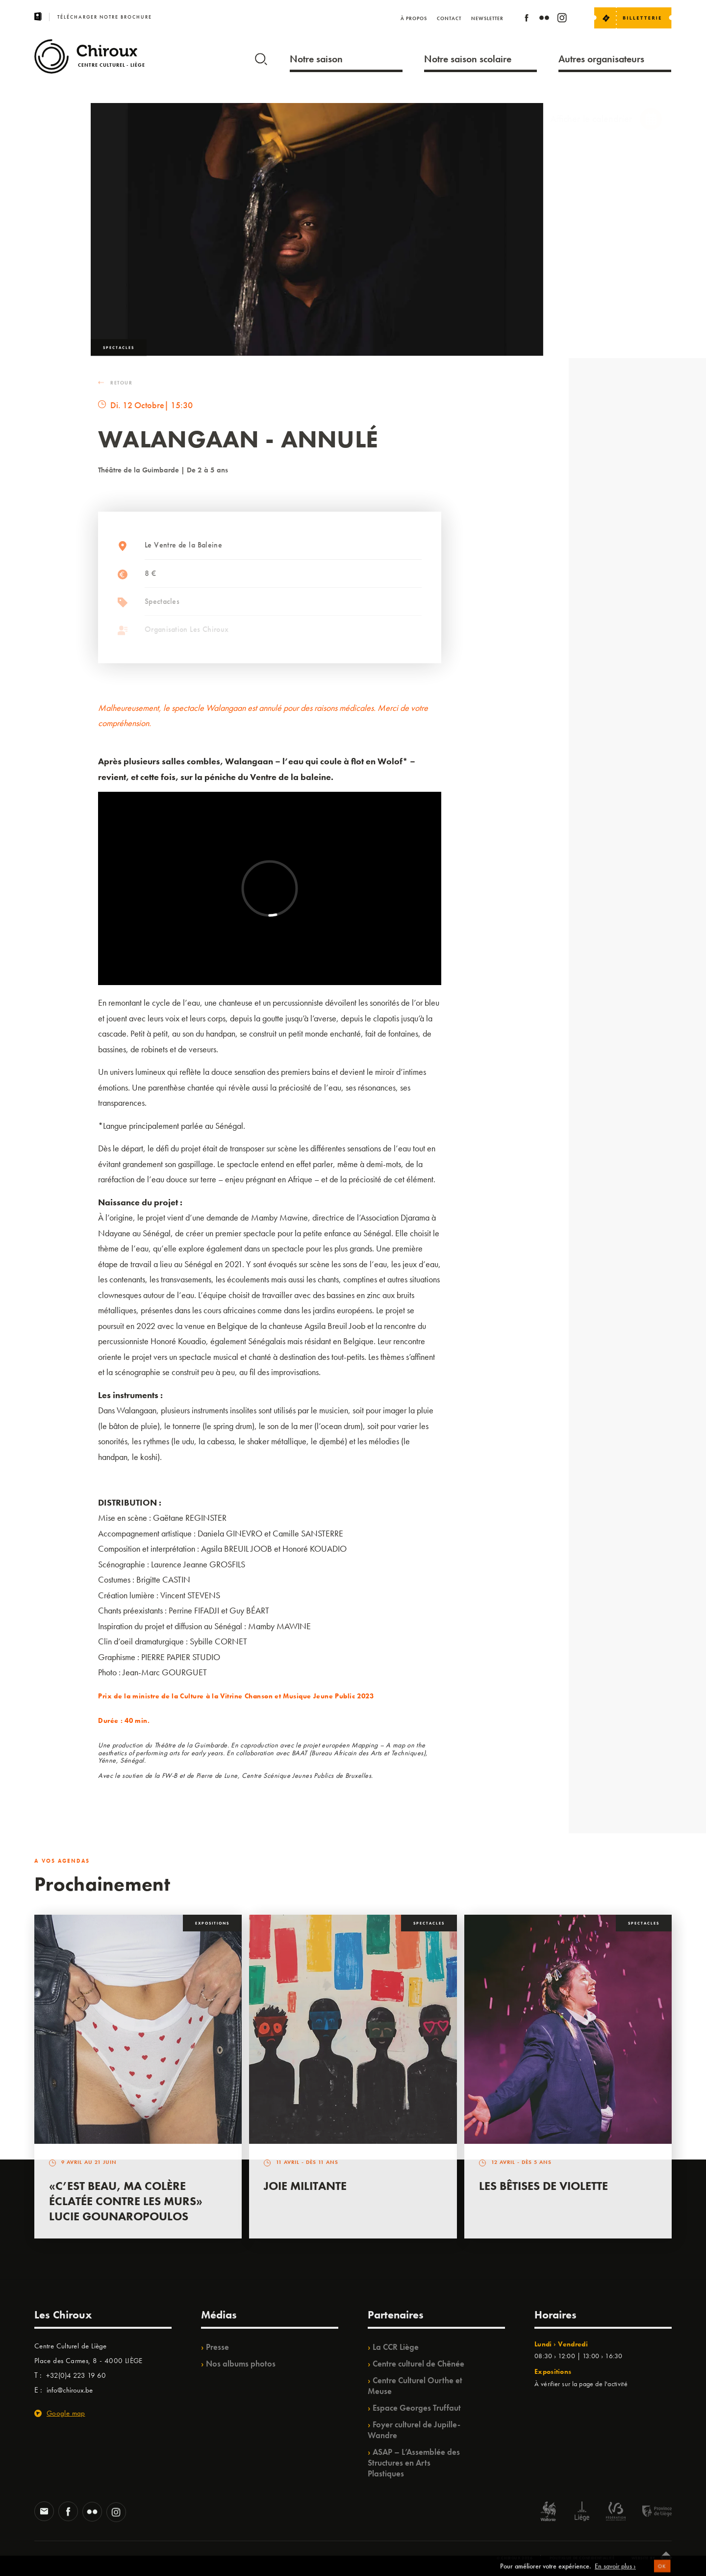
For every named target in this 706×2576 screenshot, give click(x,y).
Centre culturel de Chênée (418, 2363)
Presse (217, 2347)
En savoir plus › (615, 2570)
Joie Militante (305, 2185)
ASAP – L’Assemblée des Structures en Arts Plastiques (414, 2462)
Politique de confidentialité (582, 2557)
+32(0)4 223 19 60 (76, 2375)
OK (661, 2570)
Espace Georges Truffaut (417, 2407)
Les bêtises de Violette (543, 2185)
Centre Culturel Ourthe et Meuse (415, 2385)
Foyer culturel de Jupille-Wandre (414, 2430)
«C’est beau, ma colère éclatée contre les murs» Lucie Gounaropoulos (125, 2201)
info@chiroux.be (70, 2390)
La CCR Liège (396, 2347)
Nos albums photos (241, 2363)
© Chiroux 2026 (514, 2557)
